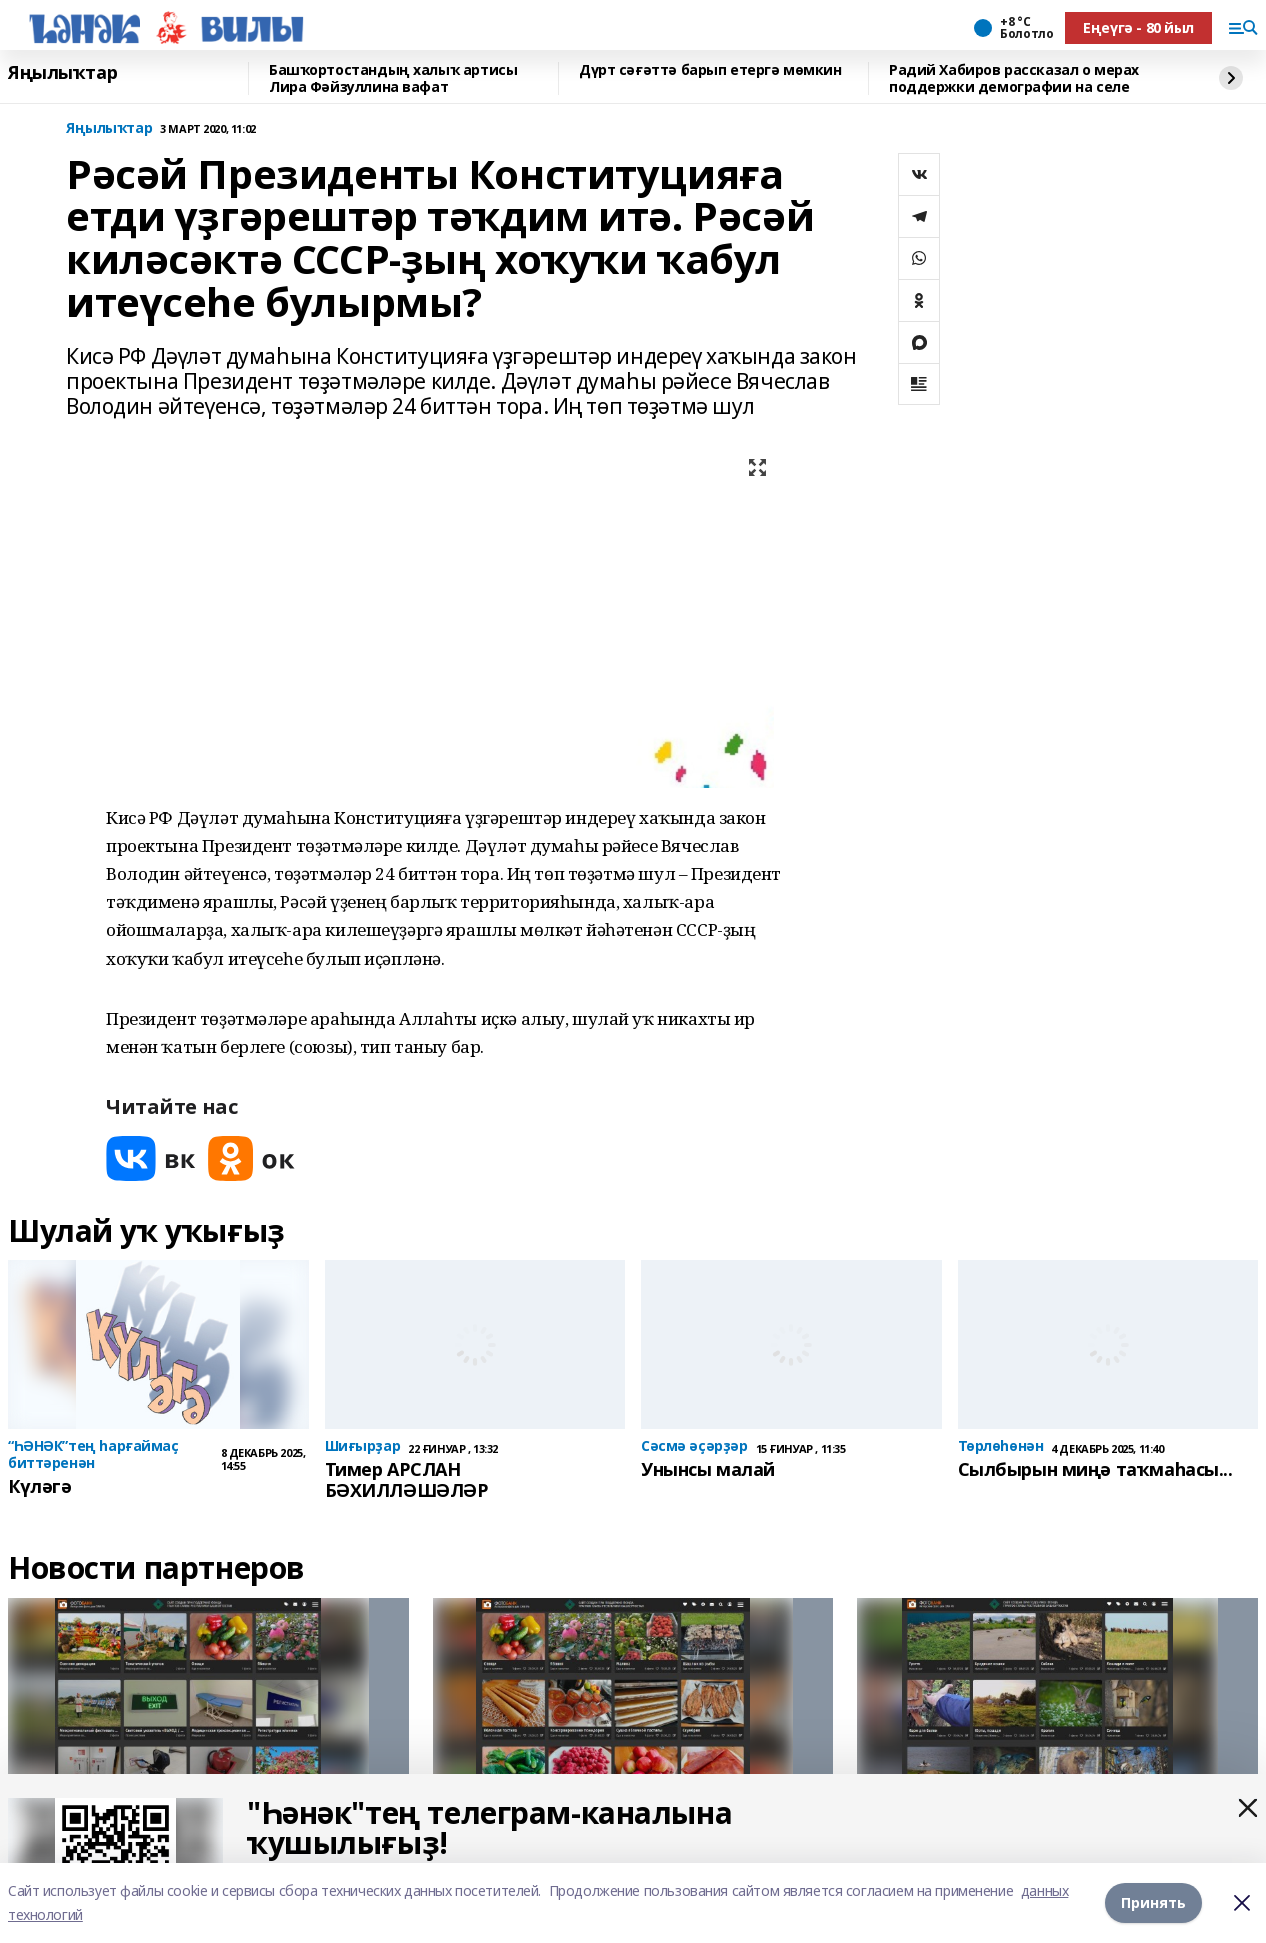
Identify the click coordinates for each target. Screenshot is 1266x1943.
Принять (1153, 1902)
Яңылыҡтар (62, 73)
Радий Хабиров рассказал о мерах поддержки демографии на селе (1014, 78)
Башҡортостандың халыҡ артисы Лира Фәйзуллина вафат (393, 78)
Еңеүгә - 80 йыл (1138, 27)
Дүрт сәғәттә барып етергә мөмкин (710, 70)
